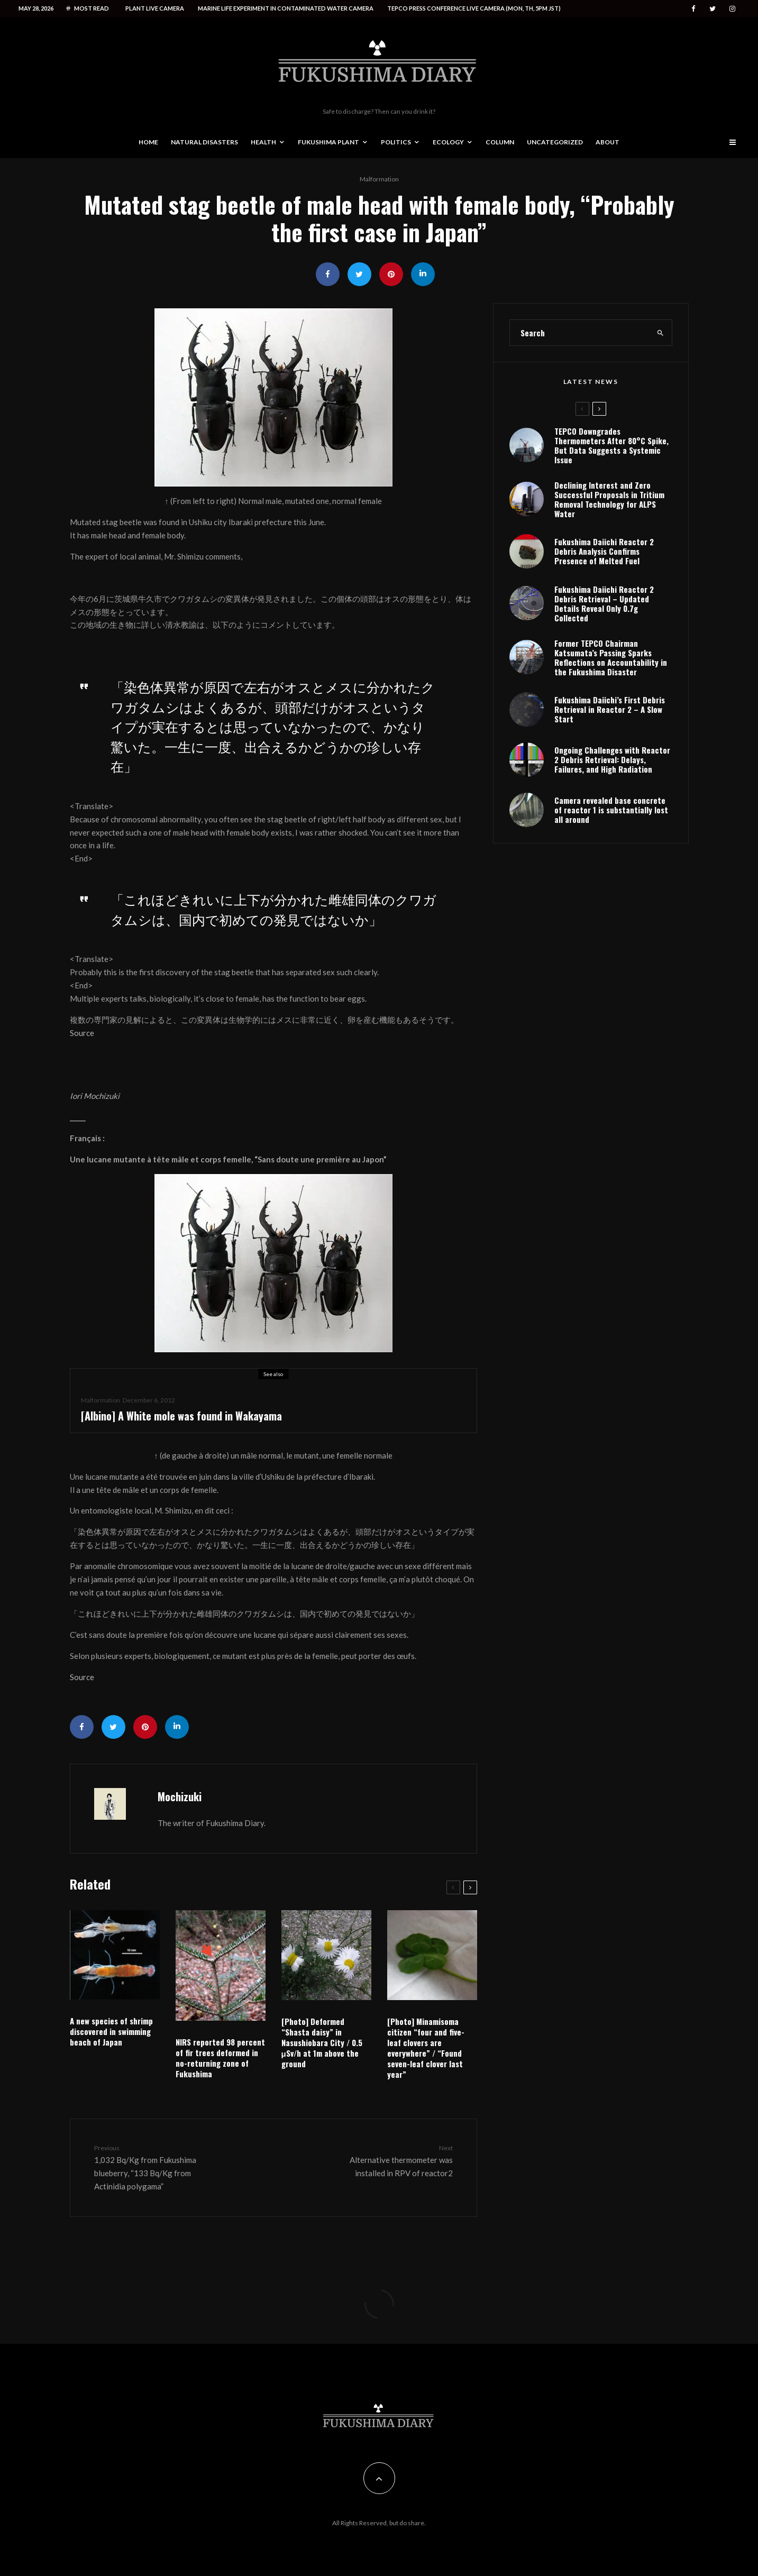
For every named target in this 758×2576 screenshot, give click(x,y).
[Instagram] (732, 9)
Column (500, 142)
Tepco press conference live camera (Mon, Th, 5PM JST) (474, 8)
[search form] (580, 332)
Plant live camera (154, 8)
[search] (660, 332)
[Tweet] (359, 274)
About (607, 142)
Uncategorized (555, 142)
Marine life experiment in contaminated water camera (285, 8)
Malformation (379, 179)
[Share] (328, 274)
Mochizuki (180, 1796)
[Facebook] (693, 9)
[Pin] (391, 274)
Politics (396, 142)
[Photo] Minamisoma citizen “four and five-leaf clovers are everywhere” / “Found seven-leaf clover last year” (425, 2047)
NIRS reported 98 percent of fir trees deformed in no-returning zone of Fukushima (220, 2058)
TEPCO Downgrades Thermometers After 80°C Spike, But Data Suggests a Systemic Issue (611, 446)
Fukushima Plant (328, 142)
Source (82, 1033)
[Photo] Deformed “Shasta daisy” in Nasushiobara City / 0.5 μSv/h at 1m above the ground (321, 2042)
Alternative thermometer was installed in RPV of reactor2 (388, 2160)
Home (148, 142)
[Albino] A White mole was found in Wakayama (181, 1416)
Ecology (448, 142)
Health (263, 142)
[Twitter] (712, 9)
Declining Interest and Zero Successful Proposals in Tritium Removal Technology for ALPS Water (609, 503)
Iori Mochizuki (95, 1096)
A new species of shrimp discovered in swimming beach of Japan (111, 2031)
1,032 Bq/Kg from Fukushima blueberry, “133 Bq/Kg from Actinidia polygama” (158, 2167)
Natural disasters (204, 142)
